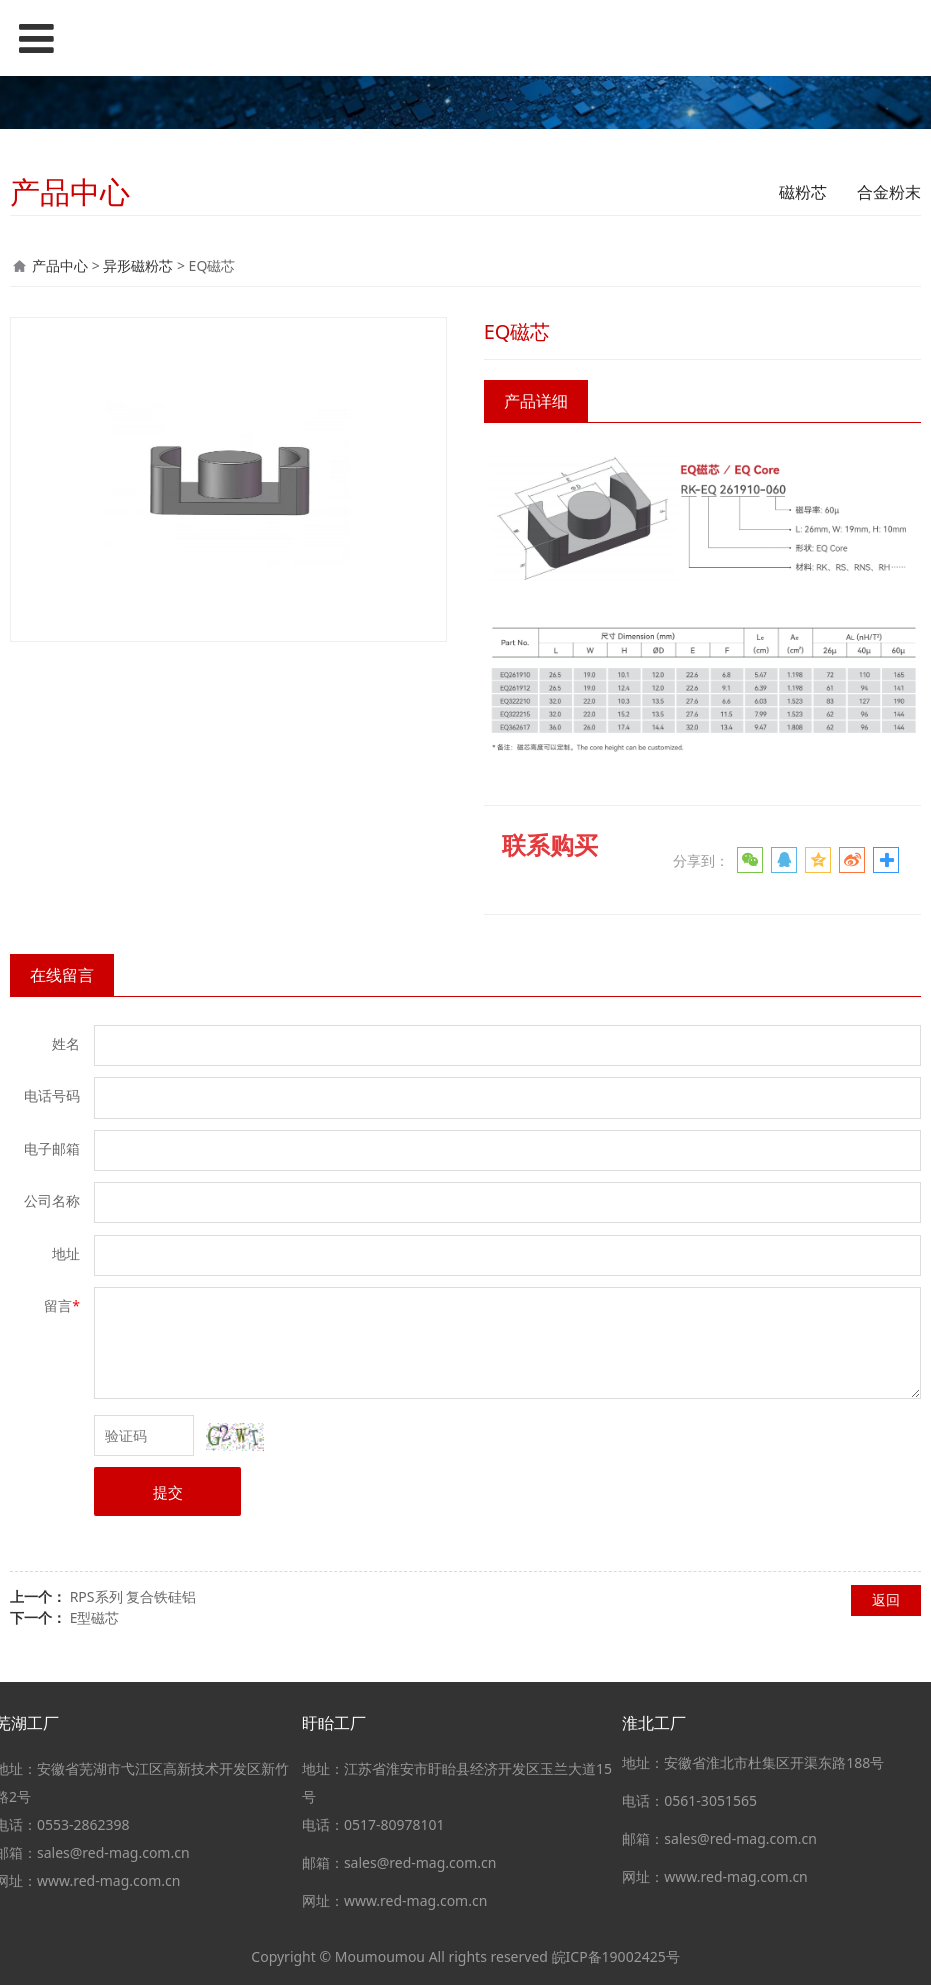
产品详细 (536, 401)
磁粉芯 (803, 192)
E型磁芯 (95, 1617)
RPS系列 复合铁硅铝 (133, 1596)
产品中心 (60, 265)
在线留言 (62, 975)
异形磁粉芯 (138, 265)
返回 (886, 1599)
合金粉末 (889, 192)
